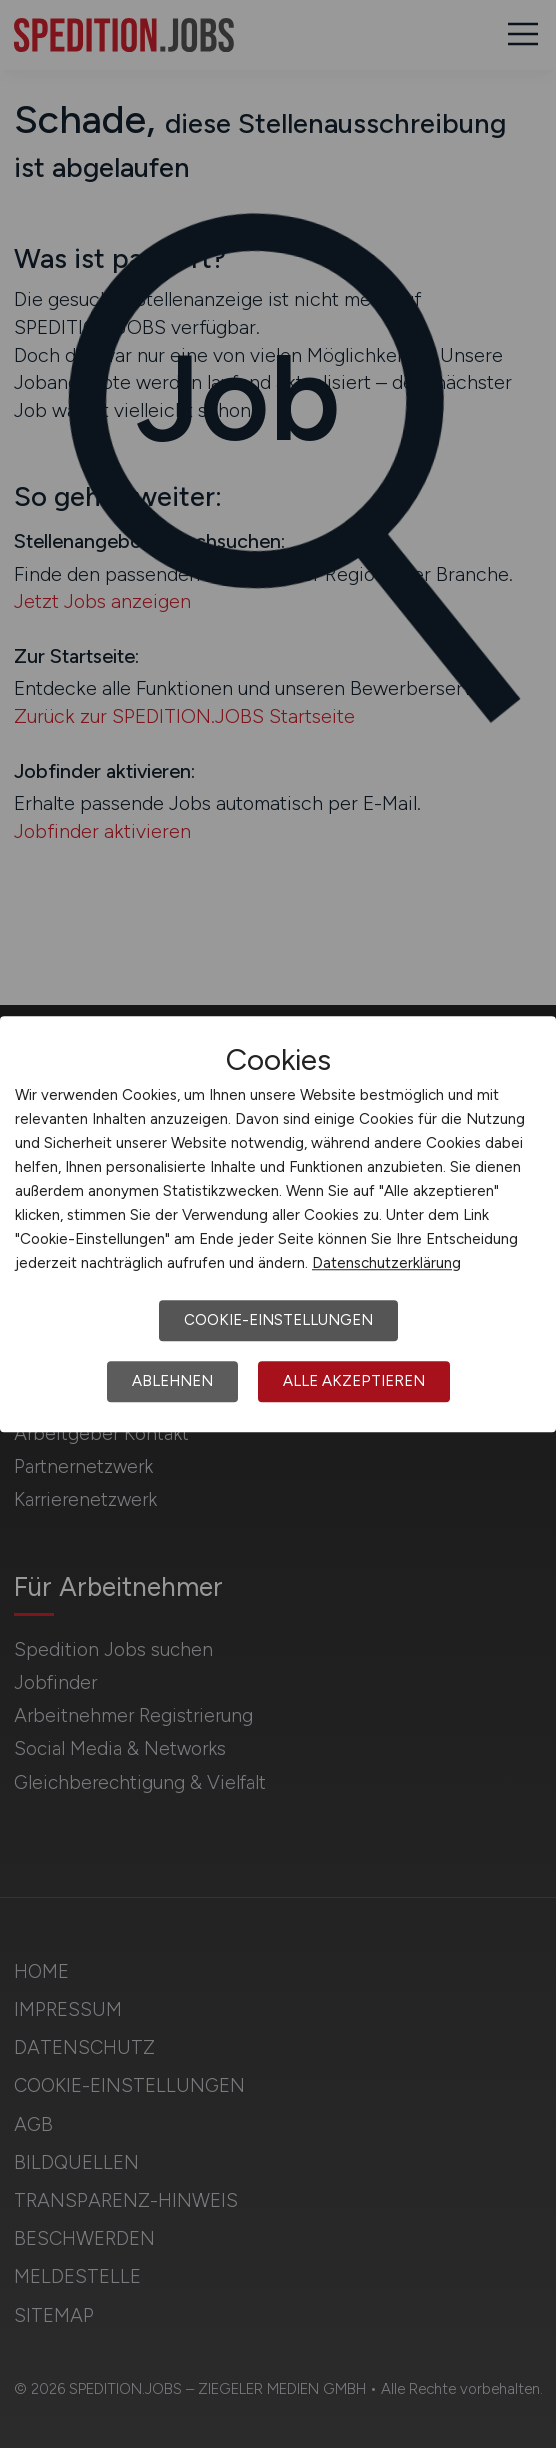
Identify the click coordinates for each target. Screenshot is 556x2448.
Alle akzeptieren (354, 1381)
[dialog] (278, 1224)
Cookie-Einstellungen (278, 1320)
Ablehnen (172, 1381)
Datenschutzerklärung (386, 1263)
